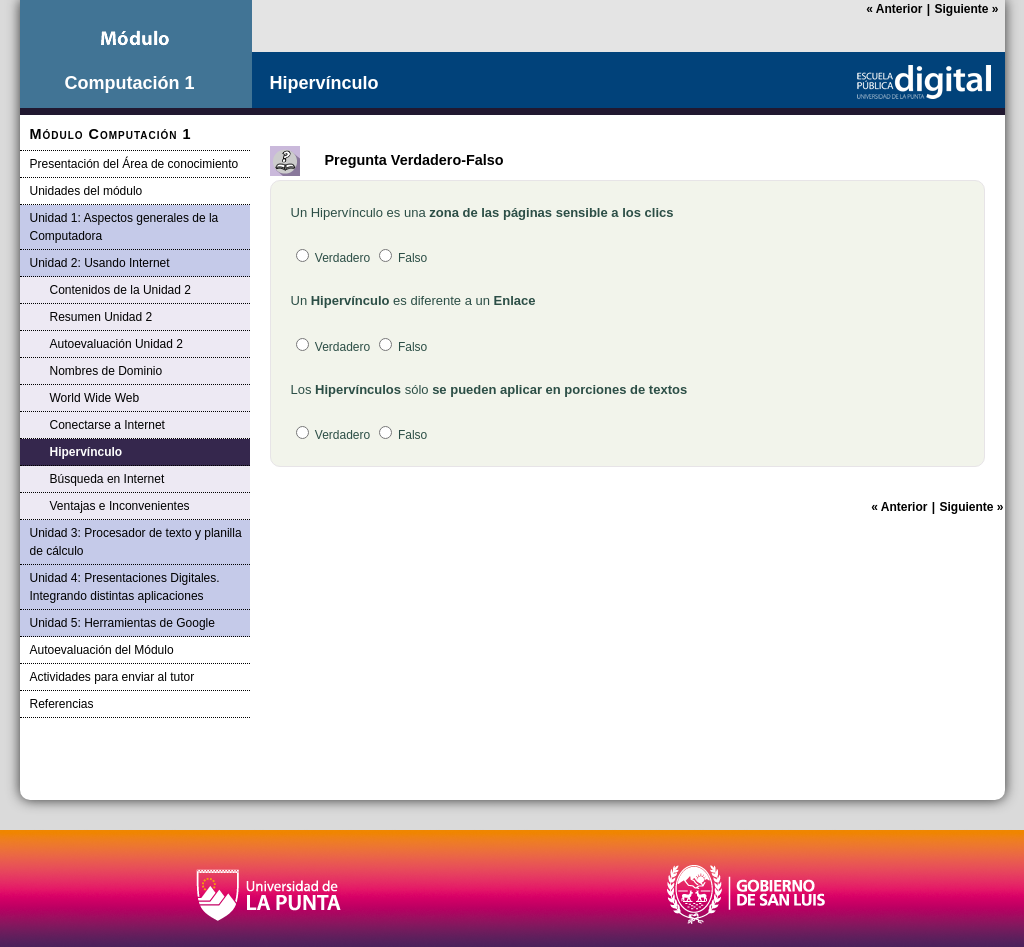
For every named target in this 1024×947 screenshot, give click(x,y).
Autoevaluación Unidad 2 (116, 344)
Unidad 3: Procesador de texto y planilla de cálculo (136, 542)
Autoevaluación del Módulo (102, 650)
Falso (403, 258)
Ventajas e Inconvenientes (120, 506)
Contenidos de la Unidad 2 (120, 290)
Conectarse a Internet (107, 425)
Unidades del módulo (86, 191)
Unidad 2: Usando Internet (100, 263)
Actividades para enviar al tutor (112, 677)
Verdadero (333, 258)
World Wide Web (95, 398)
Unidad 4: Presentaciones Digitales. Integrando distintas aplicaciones (125, 587)
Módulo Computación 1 (111, 134)
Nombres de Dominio (106, 371)
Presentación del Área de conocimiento (134, 164)
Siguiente (966, 9)
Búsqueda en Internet (107, 479)
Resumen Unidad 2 (101, 317)
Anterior (894, 9)
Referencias (62, 704)
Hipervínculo (86, 452)
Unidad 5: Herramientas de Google (122, 623)
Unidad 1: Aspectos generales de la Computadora (124, 227)
